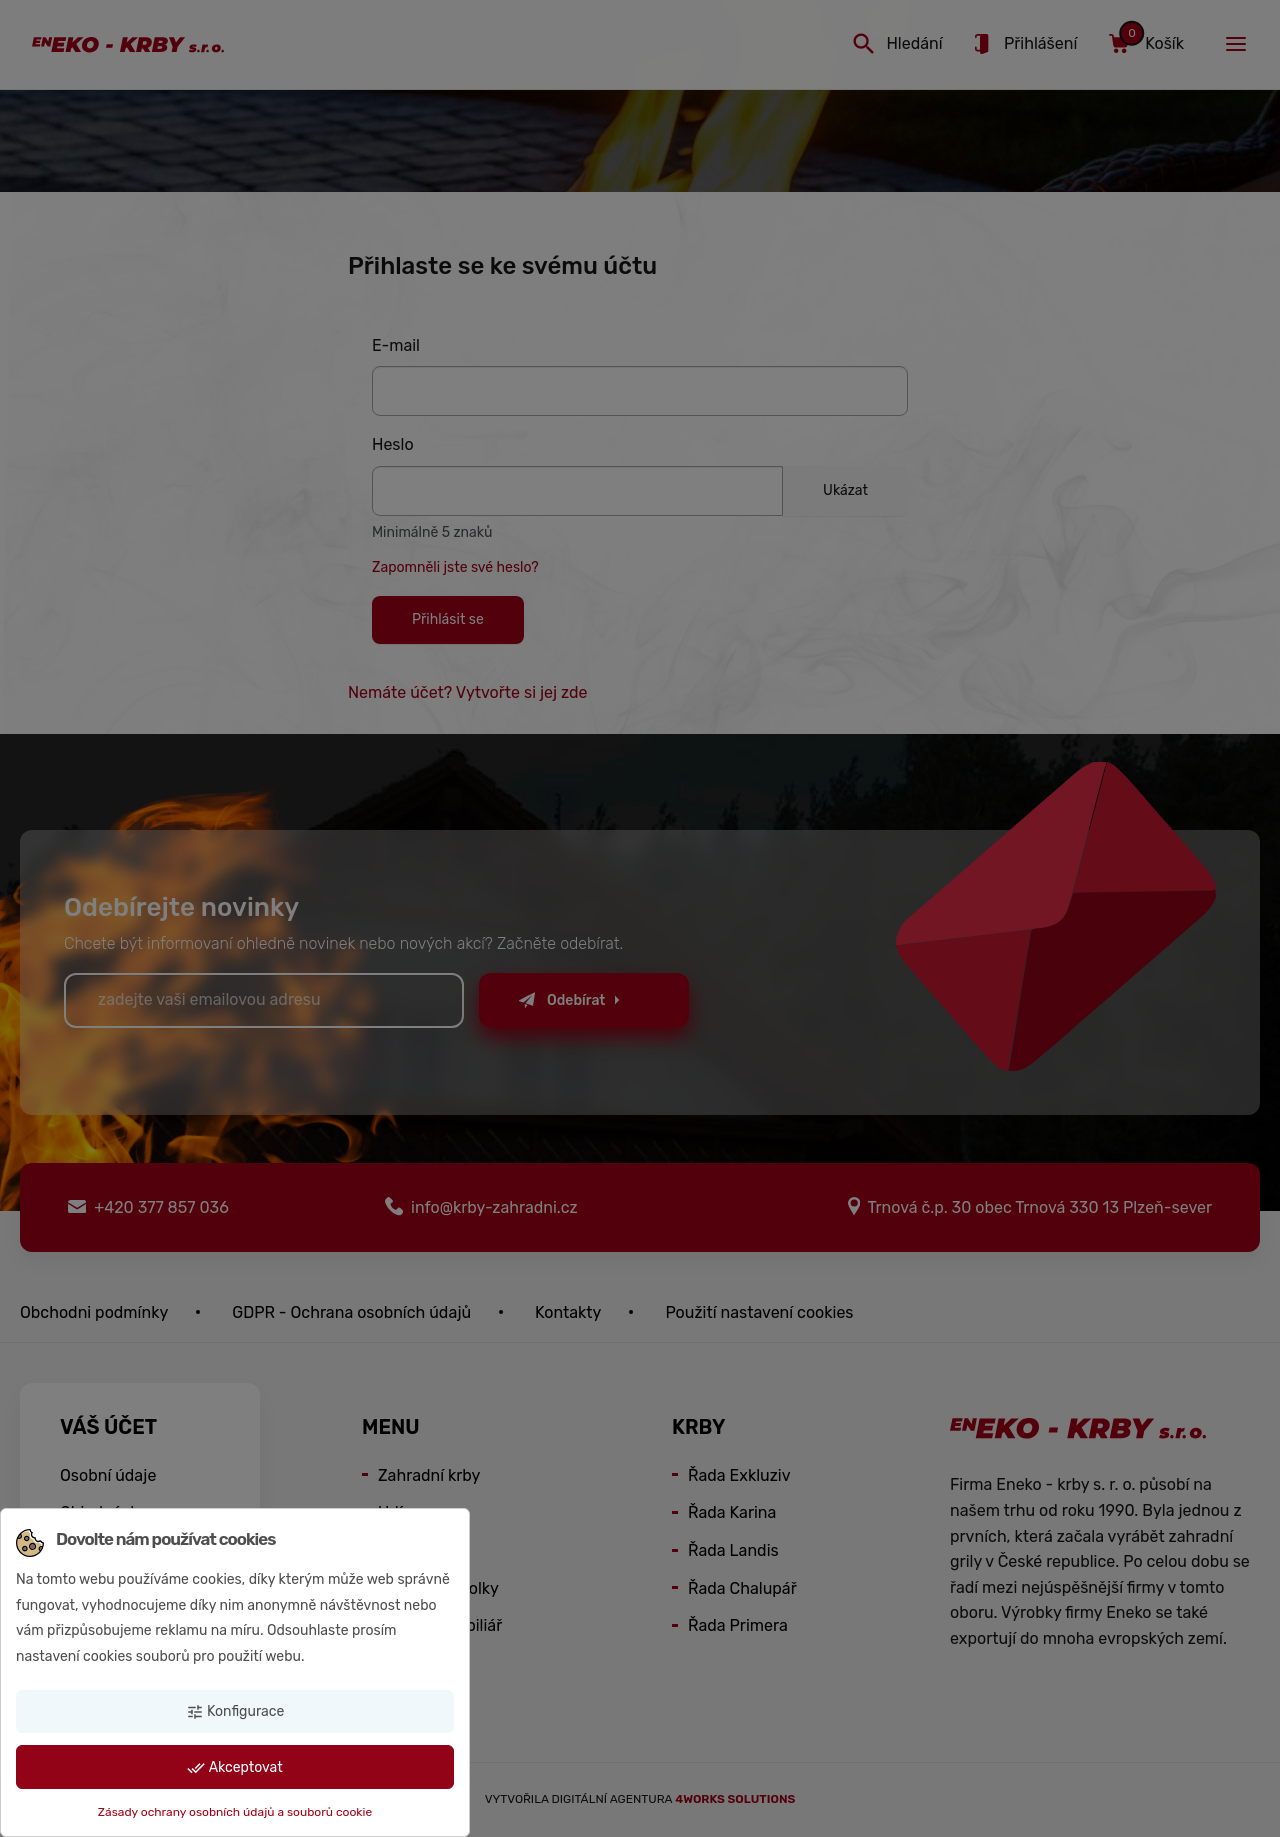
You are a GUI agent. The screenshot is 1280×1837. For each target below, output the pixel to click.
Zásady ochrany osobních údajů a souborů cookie (235, 1812)
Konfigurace (235, 1712)
